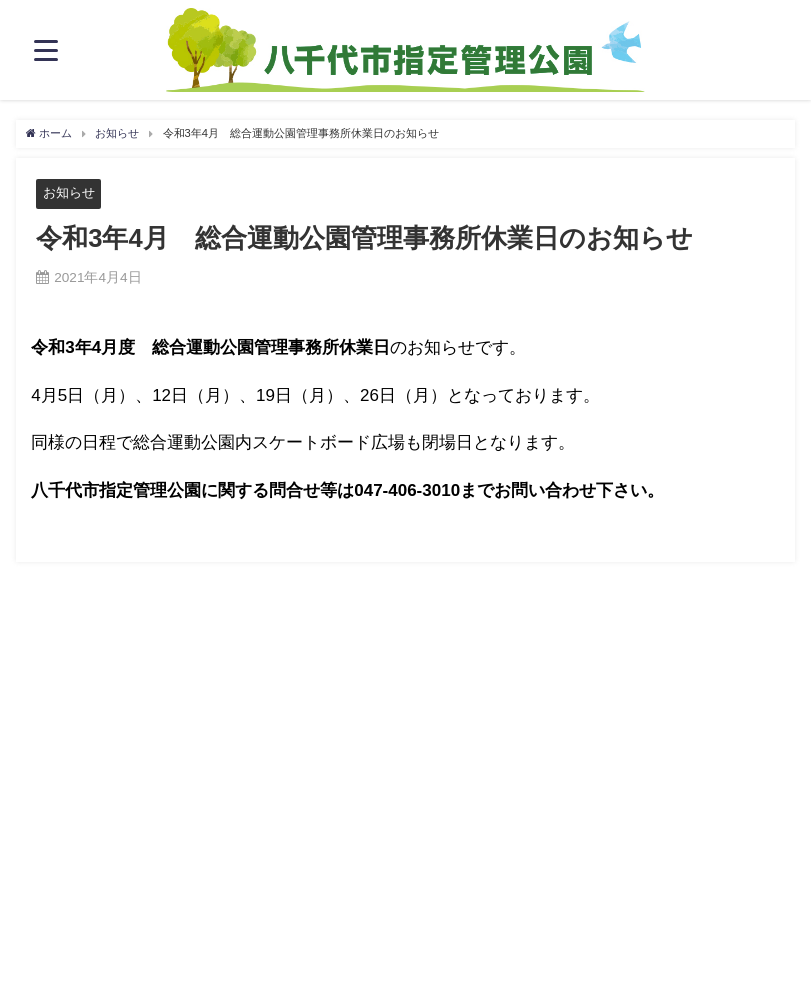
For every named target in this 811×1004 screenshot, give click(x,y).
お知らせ (69, 192)
